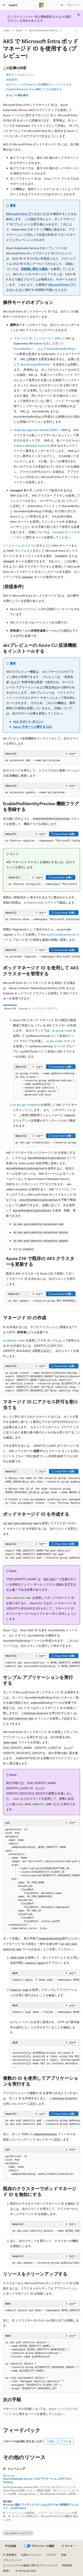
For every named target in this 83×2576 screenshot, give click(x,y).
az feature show (34, 902)
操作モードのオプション (20, 74)
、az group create (60, 1030)
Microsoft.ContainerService (58, 934)
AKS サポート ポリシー (28, 721)
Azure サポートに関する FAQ (32, 727)
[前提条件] (12, 79)
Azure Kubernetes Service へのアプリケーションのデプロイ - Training (38, 2480)
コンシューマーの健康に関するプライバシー (29, 2565)
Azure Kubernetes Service (43, 30)
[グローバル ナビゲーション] (3, 5)
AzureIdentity (22, 349)
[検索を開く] (62, 5)
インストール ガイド (16, 545)
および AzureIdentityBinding (55, 349)
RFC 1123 (49, 1579)
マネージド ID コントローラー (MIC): (38, 338)
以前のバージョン (31, 2554)
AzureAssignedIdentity (34, 364)
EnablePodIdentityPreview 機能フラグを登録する (34, 89)
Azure (19, 30)
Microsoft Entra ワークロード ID (27, 214)
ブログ (50, 2554)
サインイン (73, 5)
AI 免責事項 (9, 2554)
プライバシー (11, 2560)
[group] (41, 841)
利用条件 (67, 2565)
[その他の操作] (77, 30)
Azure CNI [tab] (10, 1008)
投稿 (63, 2554)
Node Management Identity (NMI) (35, 430)
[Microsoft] (41, 5)
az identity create (14, 1340)
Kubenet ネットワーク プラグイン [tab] (38, 1008)
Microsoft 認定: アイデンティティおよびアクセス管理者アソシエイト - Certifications (41, 2506)
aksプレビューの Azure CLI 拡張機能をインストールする (38, 84)
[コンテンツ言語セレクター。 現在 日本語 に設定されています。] (10, 2546)
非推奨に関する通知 (34, 269)
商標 (5, 2570)
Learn (7, 30)
